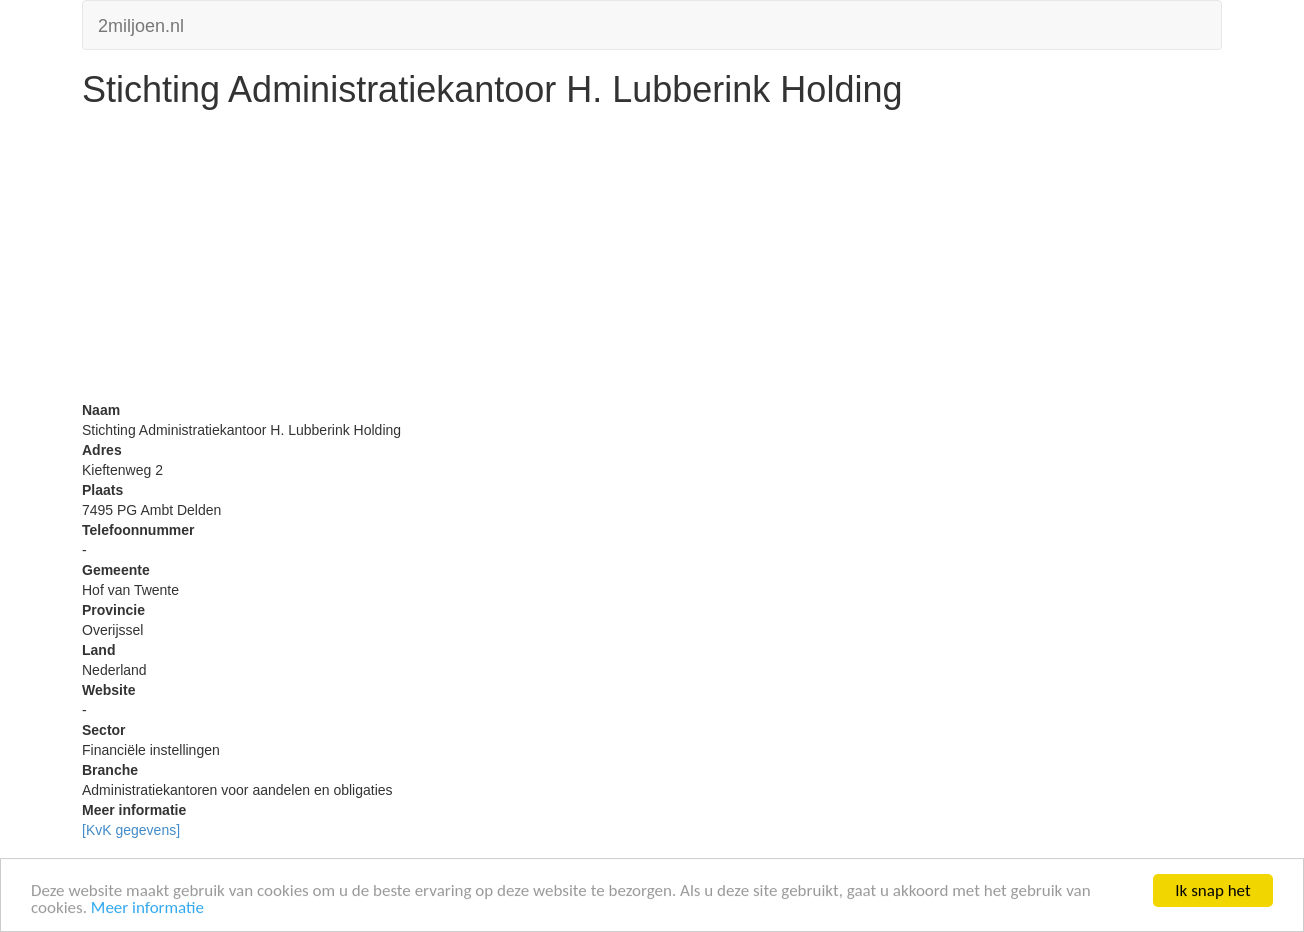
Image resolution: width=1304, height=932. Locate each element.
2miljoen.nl (141, 23)
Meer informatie (147, 908)
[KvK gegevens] (131, 830)
